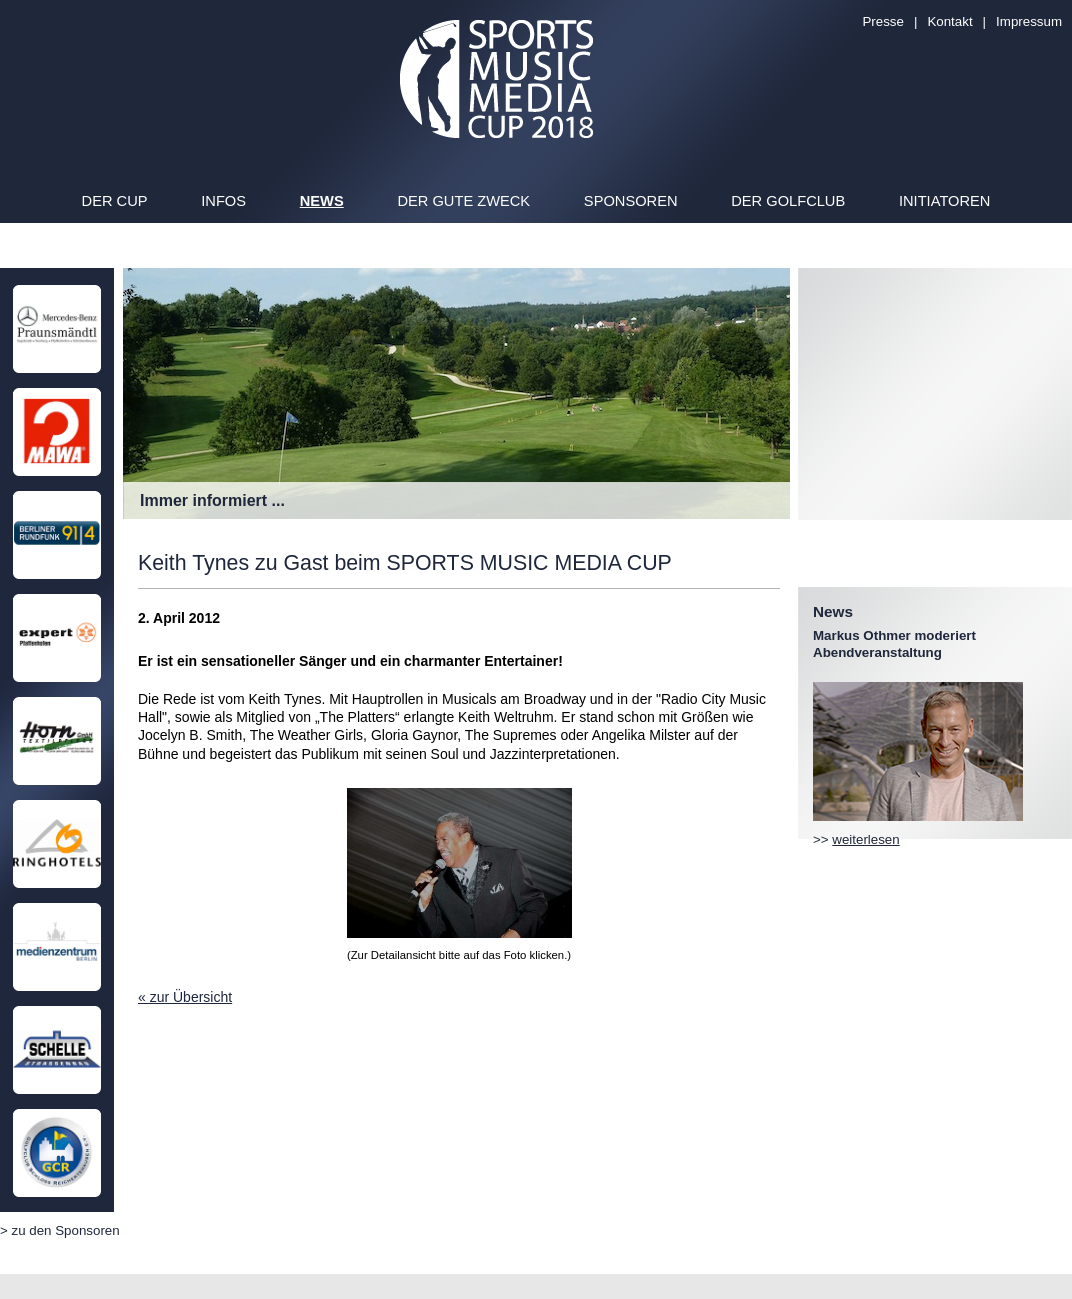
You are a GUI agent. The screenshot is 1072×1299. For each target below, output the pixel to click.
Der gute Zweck (463, 201)
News (322, 201)
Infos (223, 201)
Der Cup (115, 201)
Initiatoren (944, 201)
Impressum (1029, 21)
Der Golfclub (788, 201)
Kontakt (949, 21)
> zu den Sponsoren (60, 1230)
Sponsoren (631, 201)
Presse (882, 21)
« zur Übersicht (185, 997)
